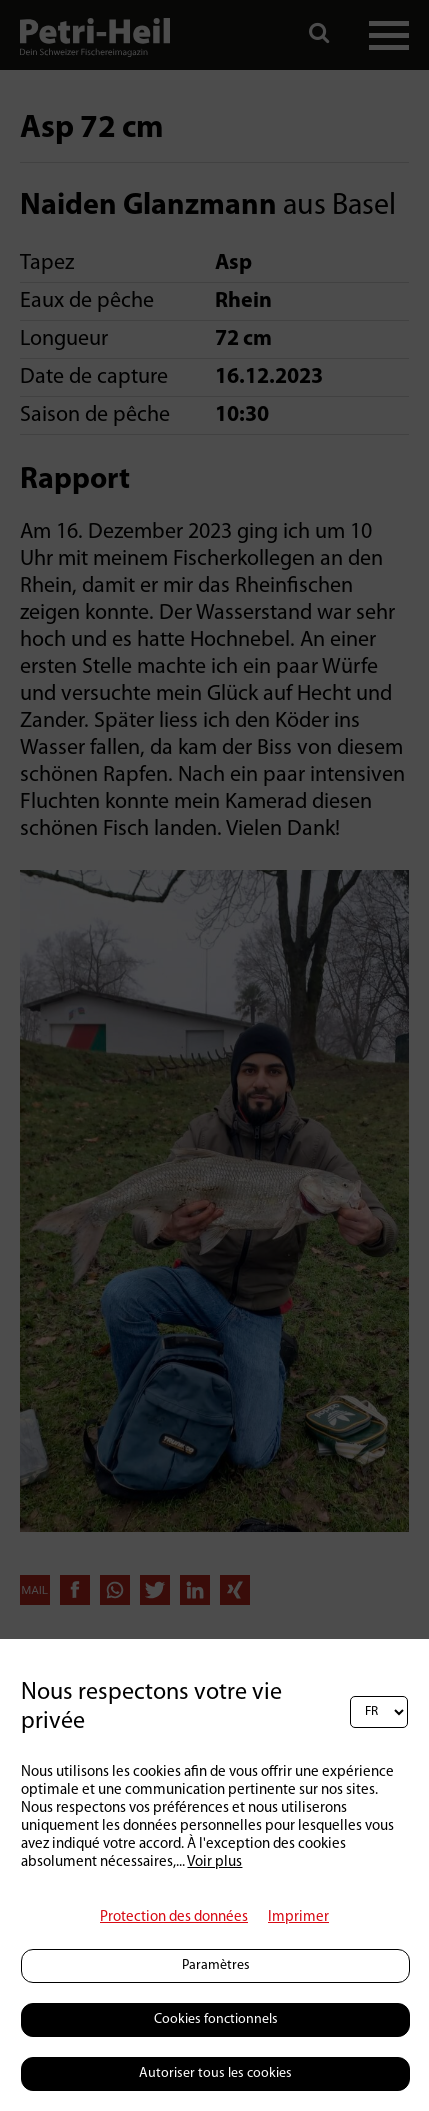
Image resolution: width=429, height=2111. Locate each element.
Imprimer (298, 1917)
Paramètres (216, 1965)
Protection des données (174, 1917)
